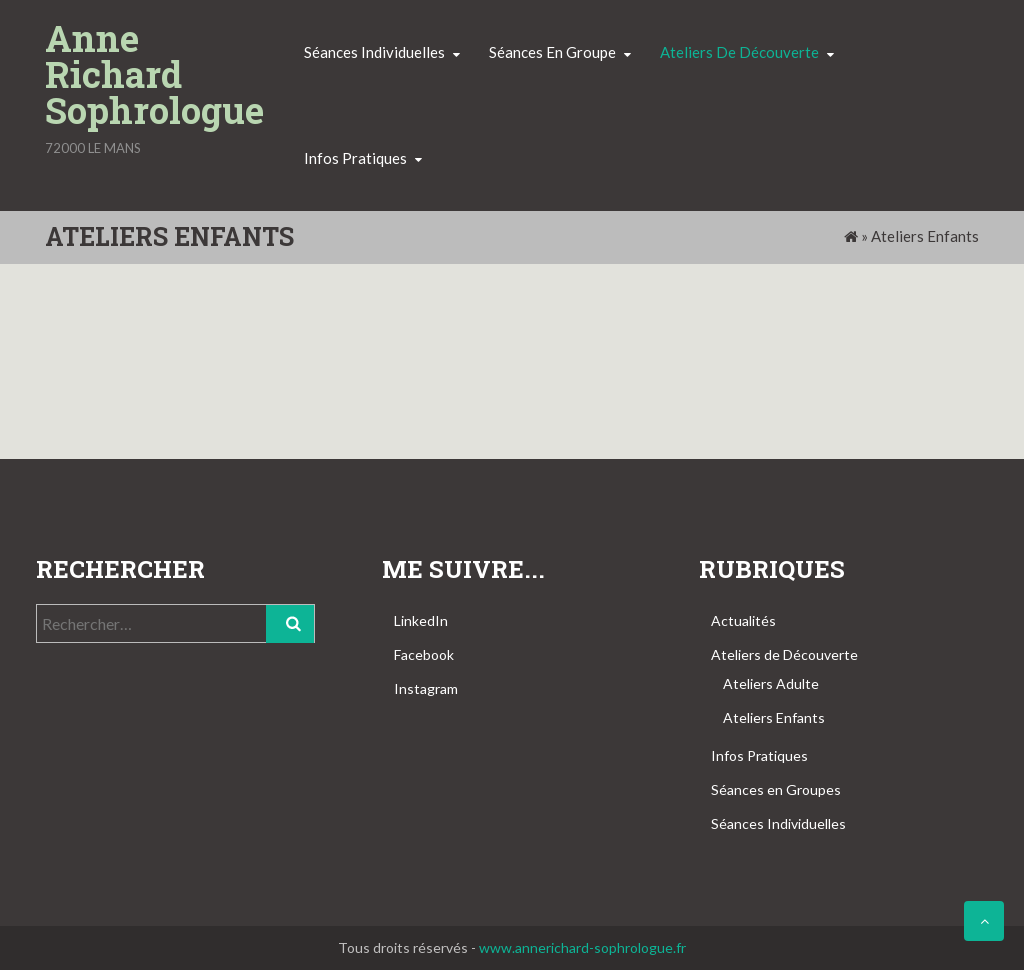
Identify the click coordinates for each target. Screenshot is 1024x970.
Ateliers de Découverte (784, 654)
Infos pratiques (355, 158)
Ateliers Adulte (771, 683)
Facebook (424, 654)
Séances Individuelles (778, 823)
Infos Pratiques (759, 755)
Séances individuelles (374, 52)
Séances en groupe (552, 52)
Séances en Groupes (776, 789)
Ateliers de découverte (739, 52)
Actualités (743, 620)
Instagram (426, 688)
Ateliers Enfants (774, 717)
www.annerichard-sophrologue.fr (582, 947)
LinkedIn (421, 620)
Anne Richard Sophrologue (154, 74)
